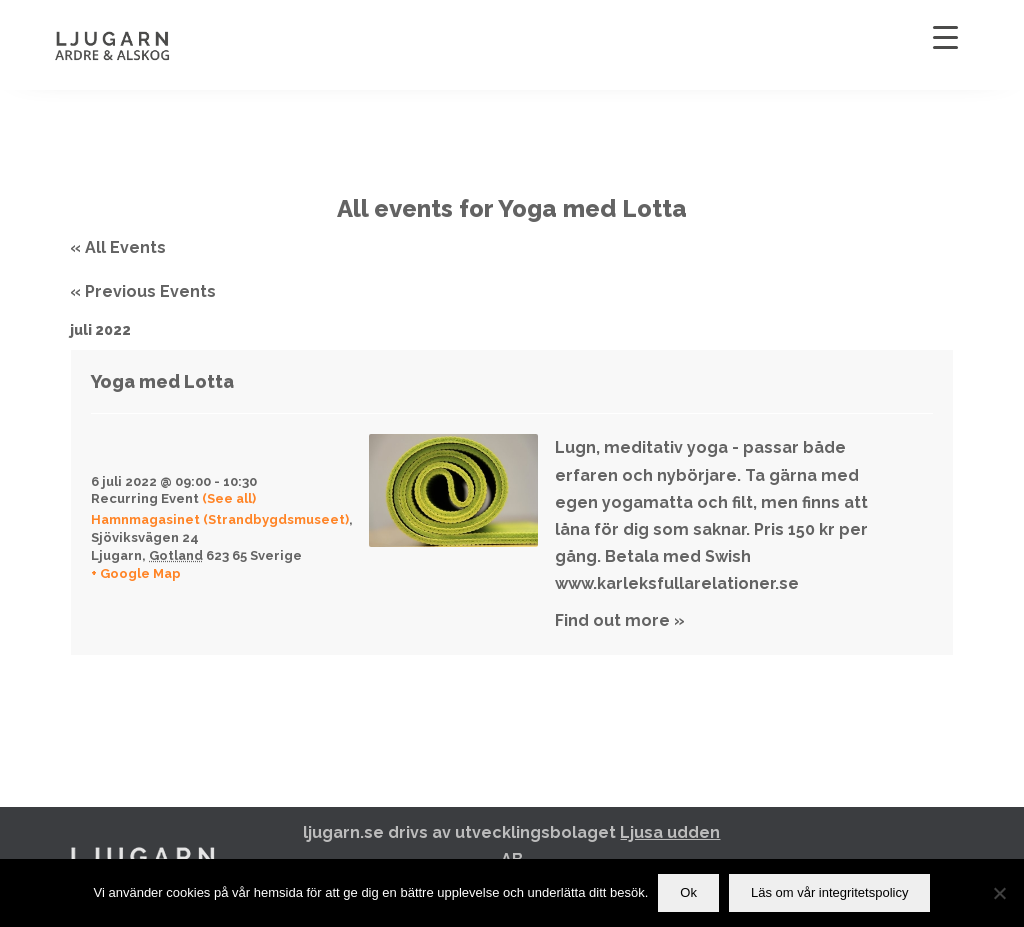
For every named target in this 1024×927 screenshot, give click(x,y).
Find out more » (620, 620)
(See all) (229, 498)
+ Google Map (136, 573)
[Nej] (999, 893)
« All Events (118, 247)
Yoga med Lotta (162, 381)
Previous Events (143, 291)
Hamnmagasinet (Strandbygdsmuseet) (220, 519)
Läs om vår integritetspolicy (830, 892)
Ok (688, 892)
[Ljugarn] (133, 45)
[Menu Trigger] (945, 37)
